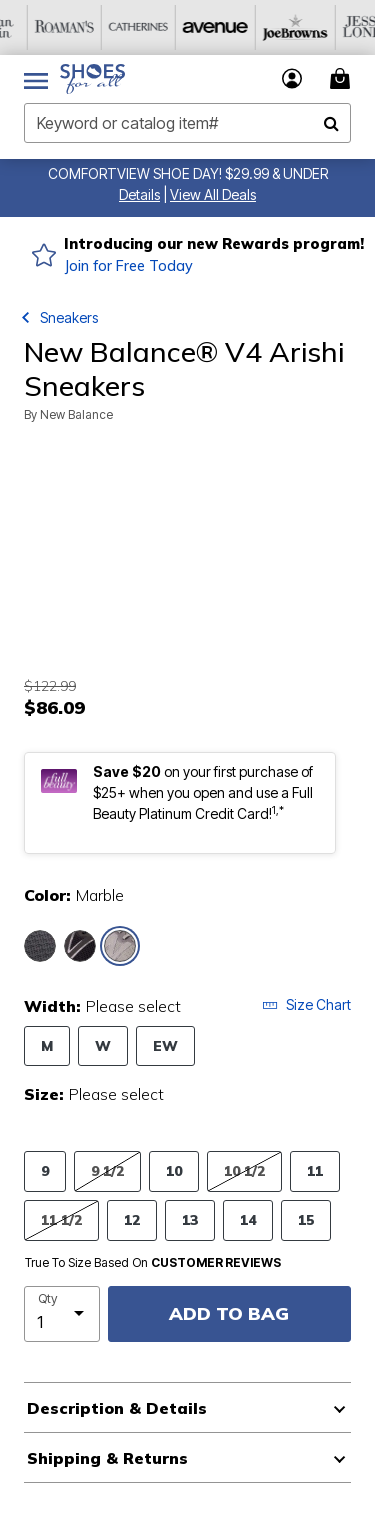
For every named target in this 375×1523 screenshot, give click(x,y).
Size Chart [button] (306, 1004)
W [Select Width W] (103, 1045)
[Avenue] (333, 27)
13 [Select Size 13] (190, 1219)
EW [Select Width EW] (165, 1045)
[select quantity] (62, 1314)
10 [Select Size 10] (174, 1170)
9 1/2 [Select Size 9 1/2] (107, 1170)
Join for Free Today (128, 266)
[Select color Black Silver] (80, 946)
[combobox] (187, 123)
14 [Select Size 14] (248, 1219)
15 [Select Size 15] (306, 1219)
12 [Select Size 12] (132, 1219)
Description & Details (117, 1408)
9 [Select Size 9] (45, 1170)
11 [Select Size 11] (315, 1170)
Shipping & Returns (107, 1458)
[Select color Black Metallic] (40, 946)
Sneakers (69, 317)
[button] (139, 194)
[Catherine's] (259, 27)
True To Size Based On (153, 1263)
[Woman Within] (111, 27)
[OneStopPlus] (37, 27)
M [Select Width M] (47, 1045)
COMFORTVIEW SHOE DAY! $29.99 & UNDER (188, 173)
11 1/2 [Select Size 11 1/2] (61, 1219)
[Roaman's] (185, 27)
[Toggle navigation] (36, 79)
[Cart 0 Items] (343, 78)
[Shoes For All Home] (92, 79)
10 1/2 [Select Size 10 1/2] (244, 1170)
